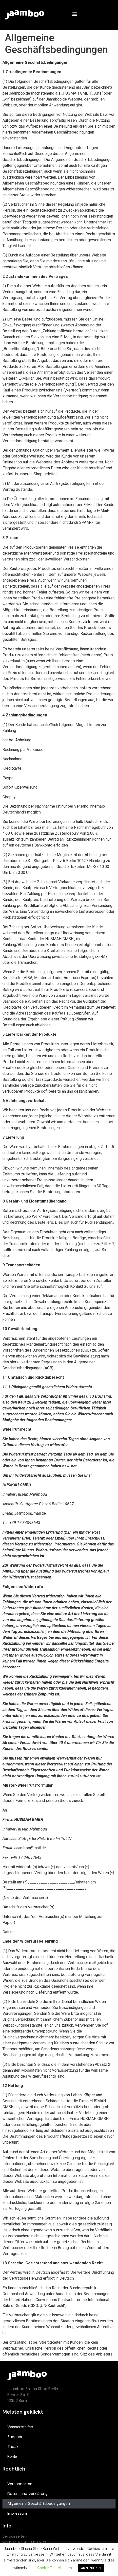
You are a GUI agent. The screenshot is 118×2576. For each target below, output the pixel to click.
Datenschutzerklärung (27, 2493)
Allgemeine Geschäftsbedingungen (38, 2503)
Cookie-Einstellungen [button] (54, 2568)
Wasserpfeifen (20, 2426)
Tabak (13, 2446)
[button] (75, 14)
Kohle (12, 2456)
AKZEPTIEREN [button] (91, 2568)
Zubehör (15, 2436)
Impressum (17, 2513)
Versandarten (19, 2483)
